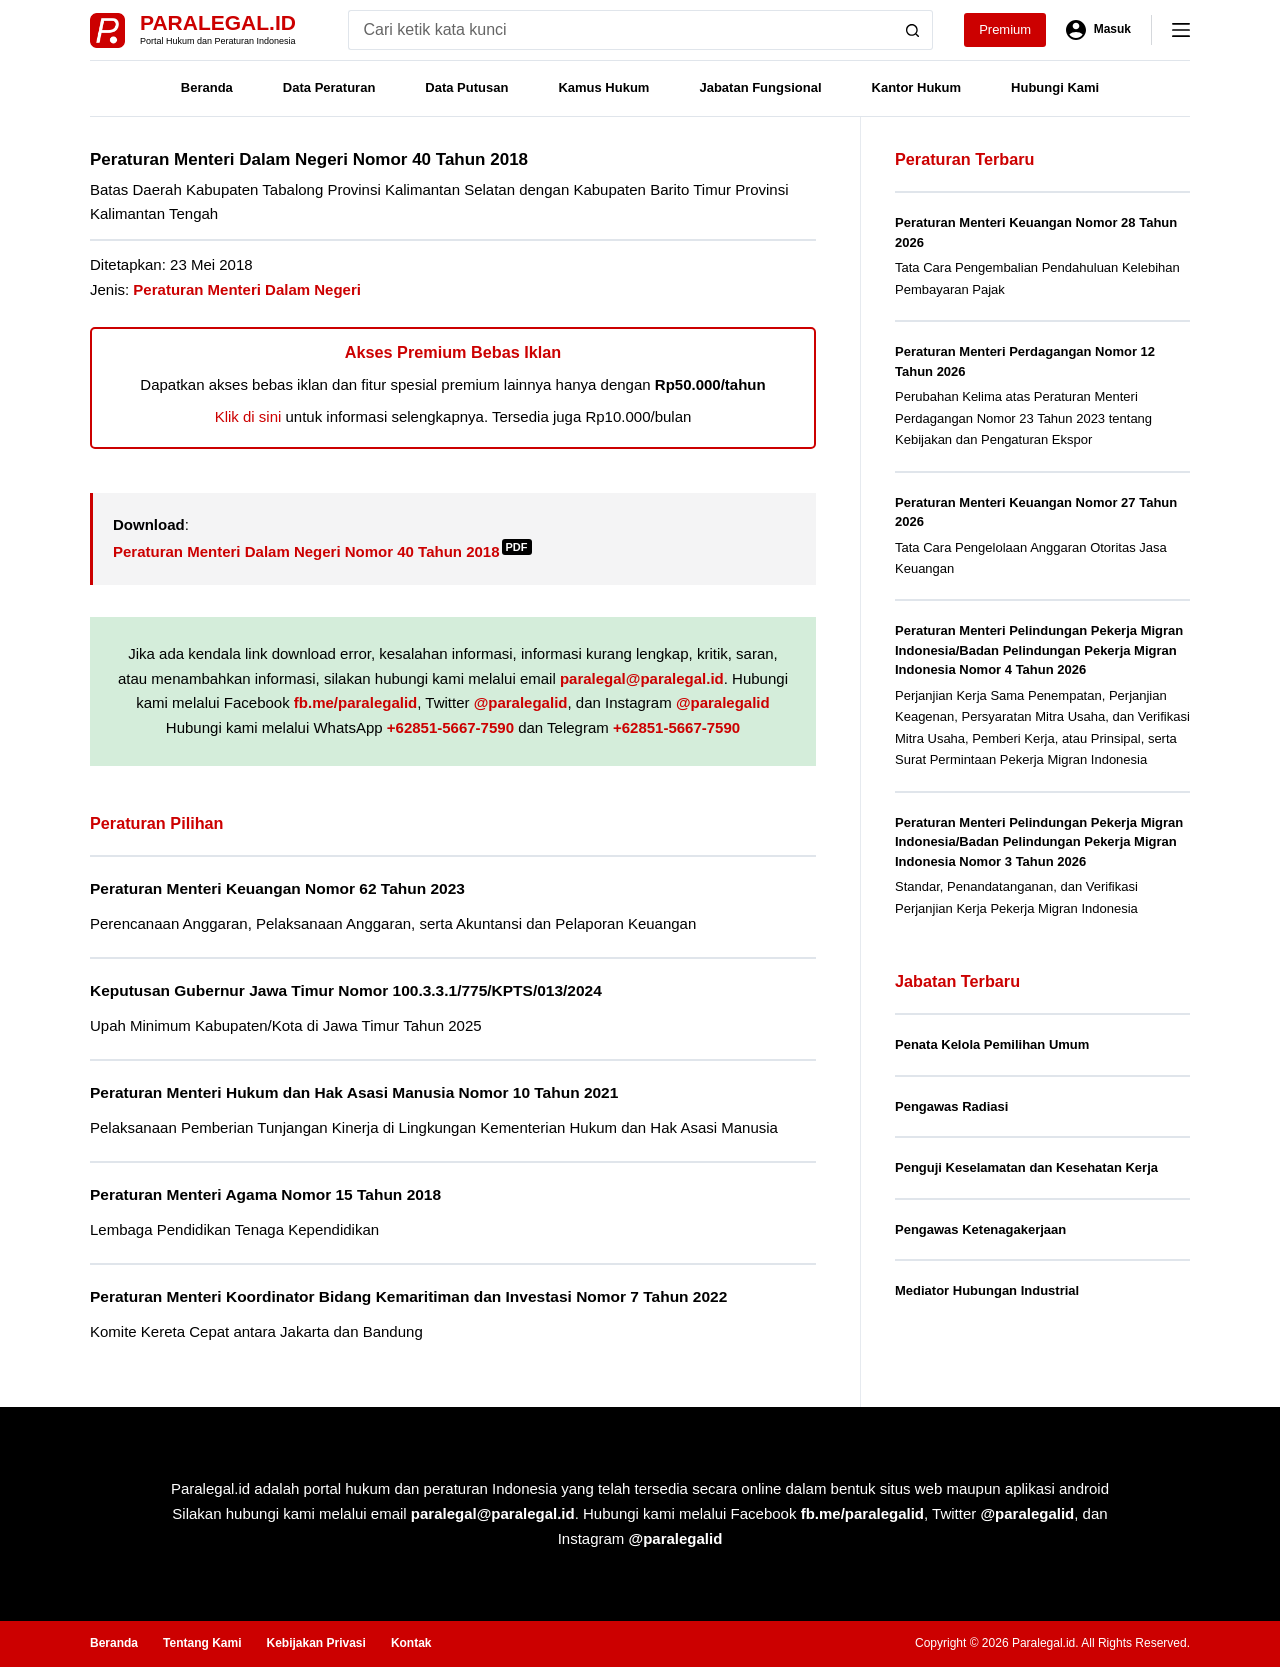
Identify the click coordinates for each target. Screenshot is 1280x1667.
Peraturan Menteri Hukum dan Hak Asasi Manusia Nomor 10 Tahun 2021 (354, 1092)
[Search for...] (620, 30)
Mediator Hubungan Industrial (987, 1290)
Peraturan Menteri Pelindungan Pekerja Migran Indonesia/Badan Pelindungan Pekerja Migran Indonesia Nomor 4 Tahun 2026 (1039, 650)
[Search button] (913, 30)
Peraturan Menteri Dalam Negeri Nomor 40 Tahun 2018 (322, 551)
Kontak (411, 1643)
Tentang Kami (202, 1643)
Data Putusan (466, 87)
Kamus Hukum (603, 87)
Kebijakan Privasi (315, 1643)
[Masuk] (1098, 30)
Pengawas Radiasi (951, 1106)
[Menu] (1181, 30)
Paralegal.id (218, 22)
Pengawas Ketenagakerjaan (980, 1229)
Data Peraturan (329, 87)
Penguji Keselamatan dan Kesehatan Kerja (1026, 1167)
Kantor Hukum (917, 87)
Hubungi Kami (1055, 87)
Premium (1005, 29)
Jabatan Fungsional (760, 87)
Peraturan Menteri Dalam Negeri (247, 289)
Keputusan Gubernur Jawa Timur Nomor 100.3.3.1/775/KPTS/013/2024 (346, 990)
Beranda (207, 87)
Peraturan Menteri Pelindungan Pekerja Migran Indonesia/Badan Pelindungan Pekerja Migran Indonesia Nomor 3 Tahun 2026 (1039, 842)
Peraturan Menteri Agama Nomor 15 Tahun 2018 (265, 1194)
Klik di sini (248, 416)
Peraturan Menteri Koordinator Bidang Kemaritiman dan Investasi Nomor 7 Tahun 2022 (408, 1296)
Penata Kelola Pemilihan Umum (992, 1044)
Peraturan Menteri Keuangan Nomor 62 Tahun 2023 (277, 888)
